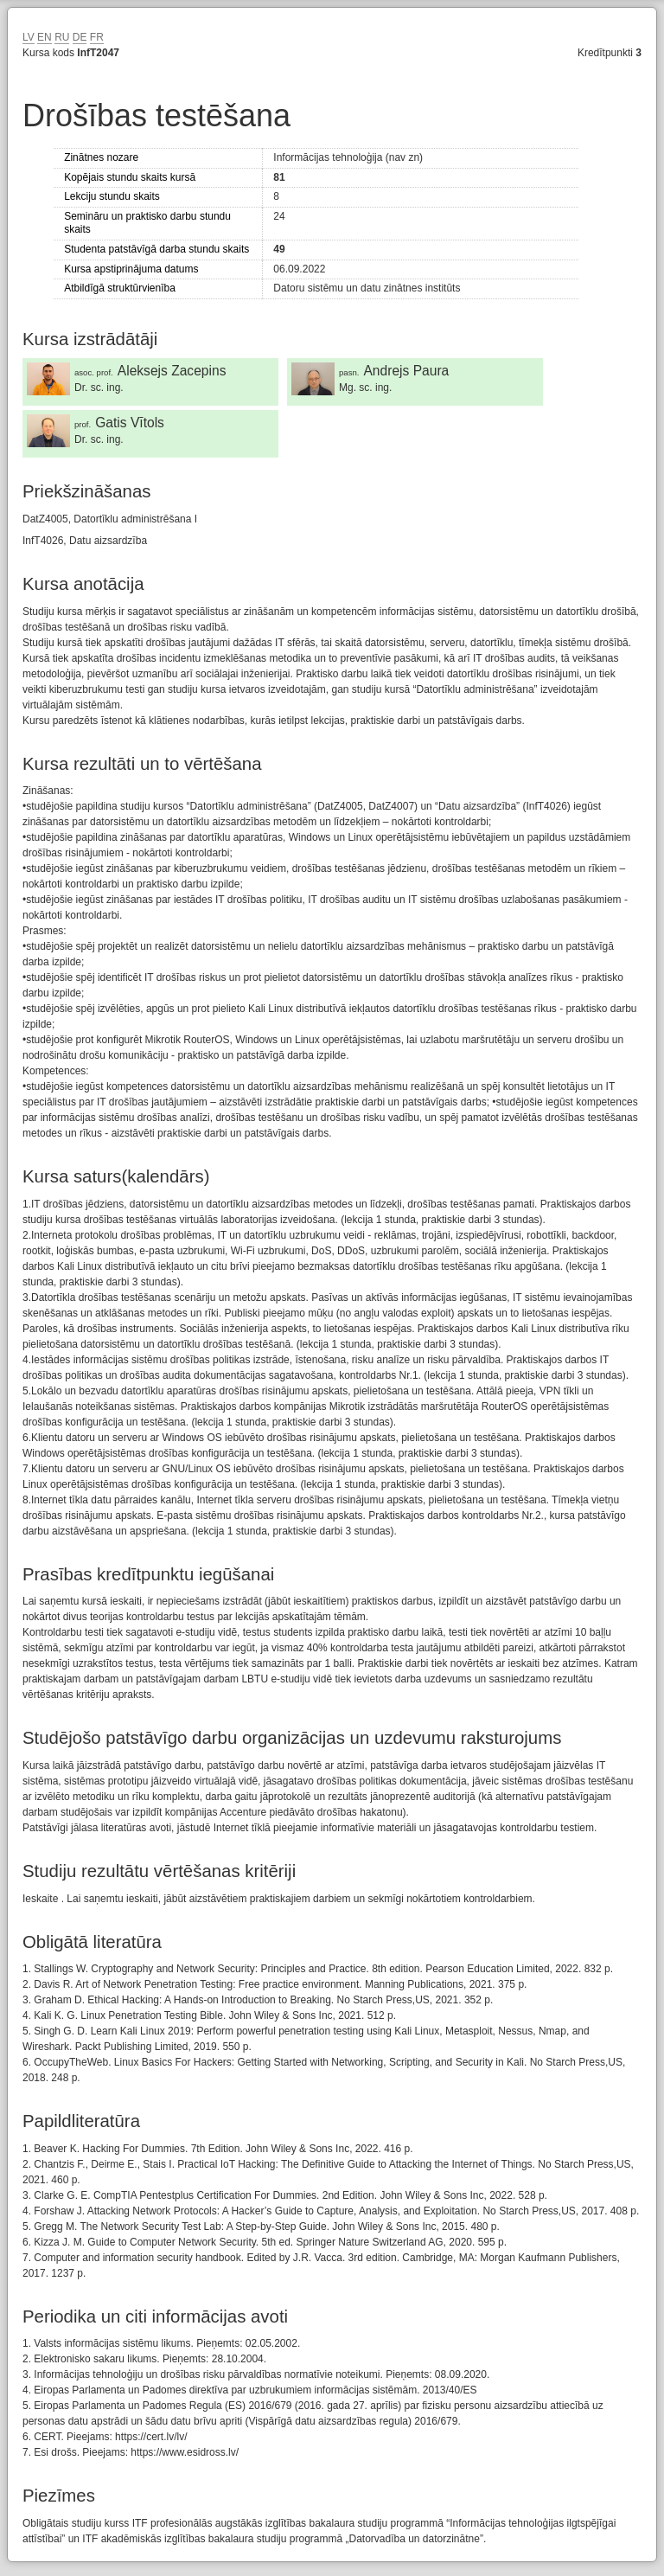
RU (61, 37)
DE (80, 37)
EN (44, 37)
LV (28, 37)
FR (97, 37)
